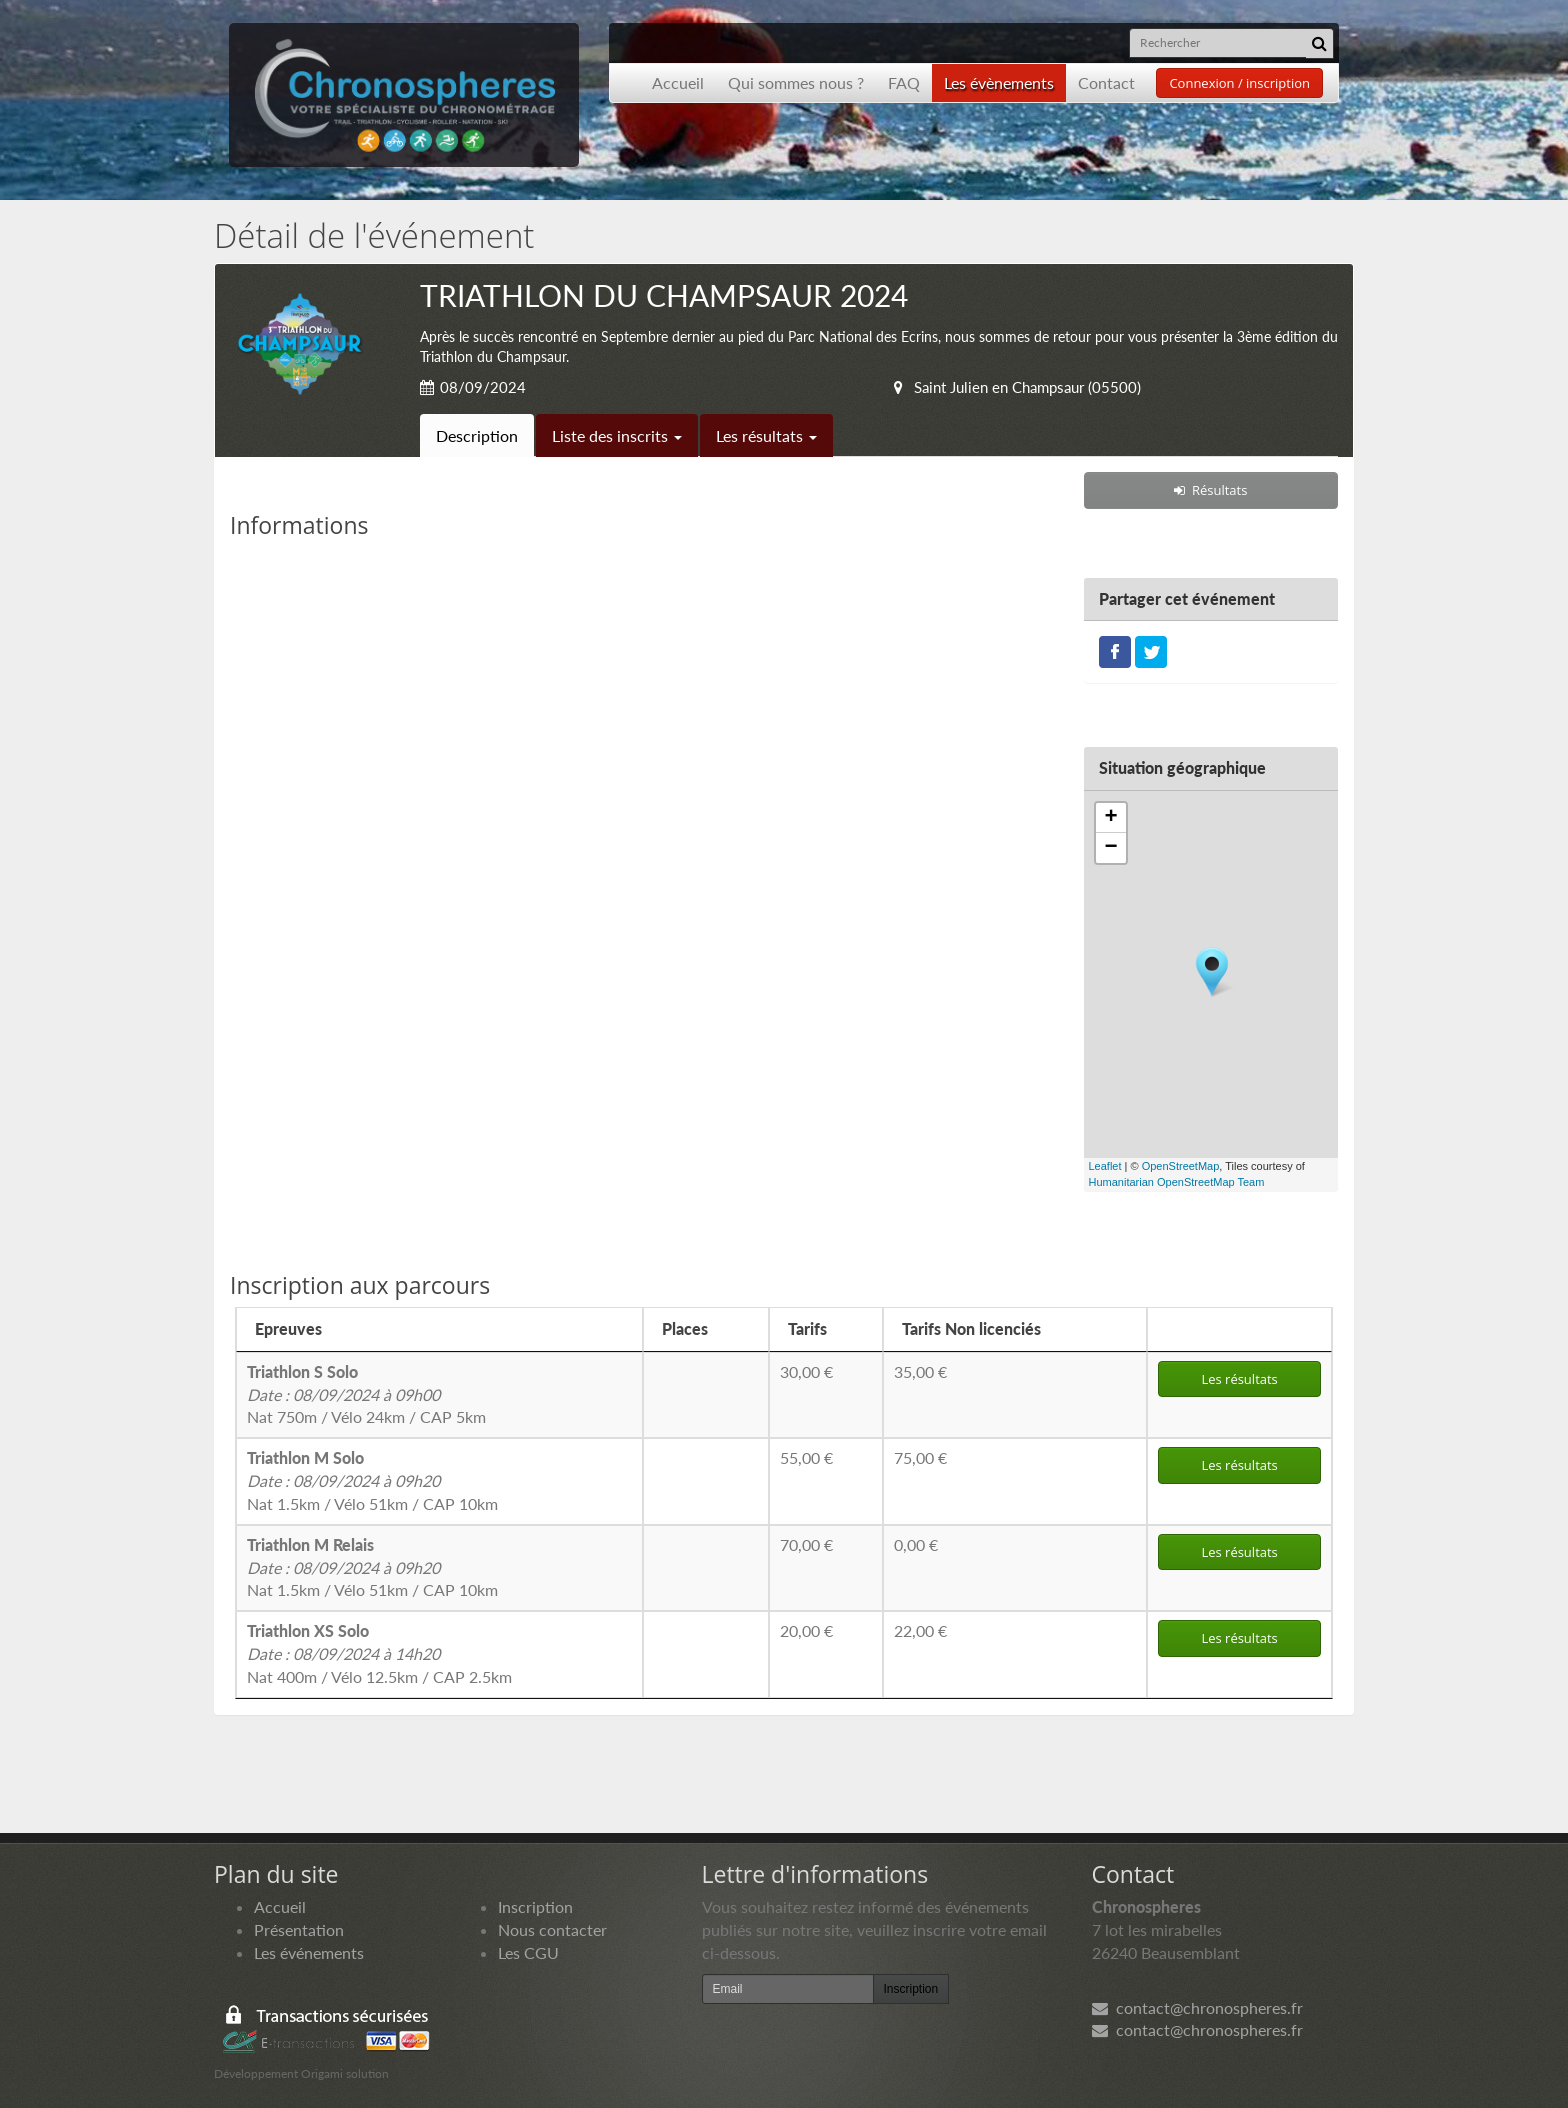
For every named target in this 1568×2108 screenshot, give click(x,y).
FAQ (904, 82)
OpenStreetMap (1181, 1166)
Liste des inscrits (617, 435)
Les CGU (528, 1952)
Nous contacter (552, 1929)
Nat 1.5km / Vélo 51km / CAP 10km (372, 1480)
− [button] (1110, 848)
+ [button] (1110, 818)
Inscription (535, 1906)
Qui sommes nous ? (796, 82)
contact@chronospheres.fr (1197, 2007)
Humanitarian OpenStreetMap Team (1177, 1182)
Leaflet (1105, 1166)
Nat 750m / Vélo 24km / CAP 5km (366, 1394)
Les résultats (766, 435)
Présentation (299, 1929)
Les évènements (999, 82)
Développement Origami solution (301, 2073)
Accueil (678, 82)
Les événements (309, 1952)
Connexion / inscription (1239, 83)
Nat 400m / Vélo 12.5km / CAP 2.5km (379, 1653)
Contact (1106, 82)
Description (477, 435)
